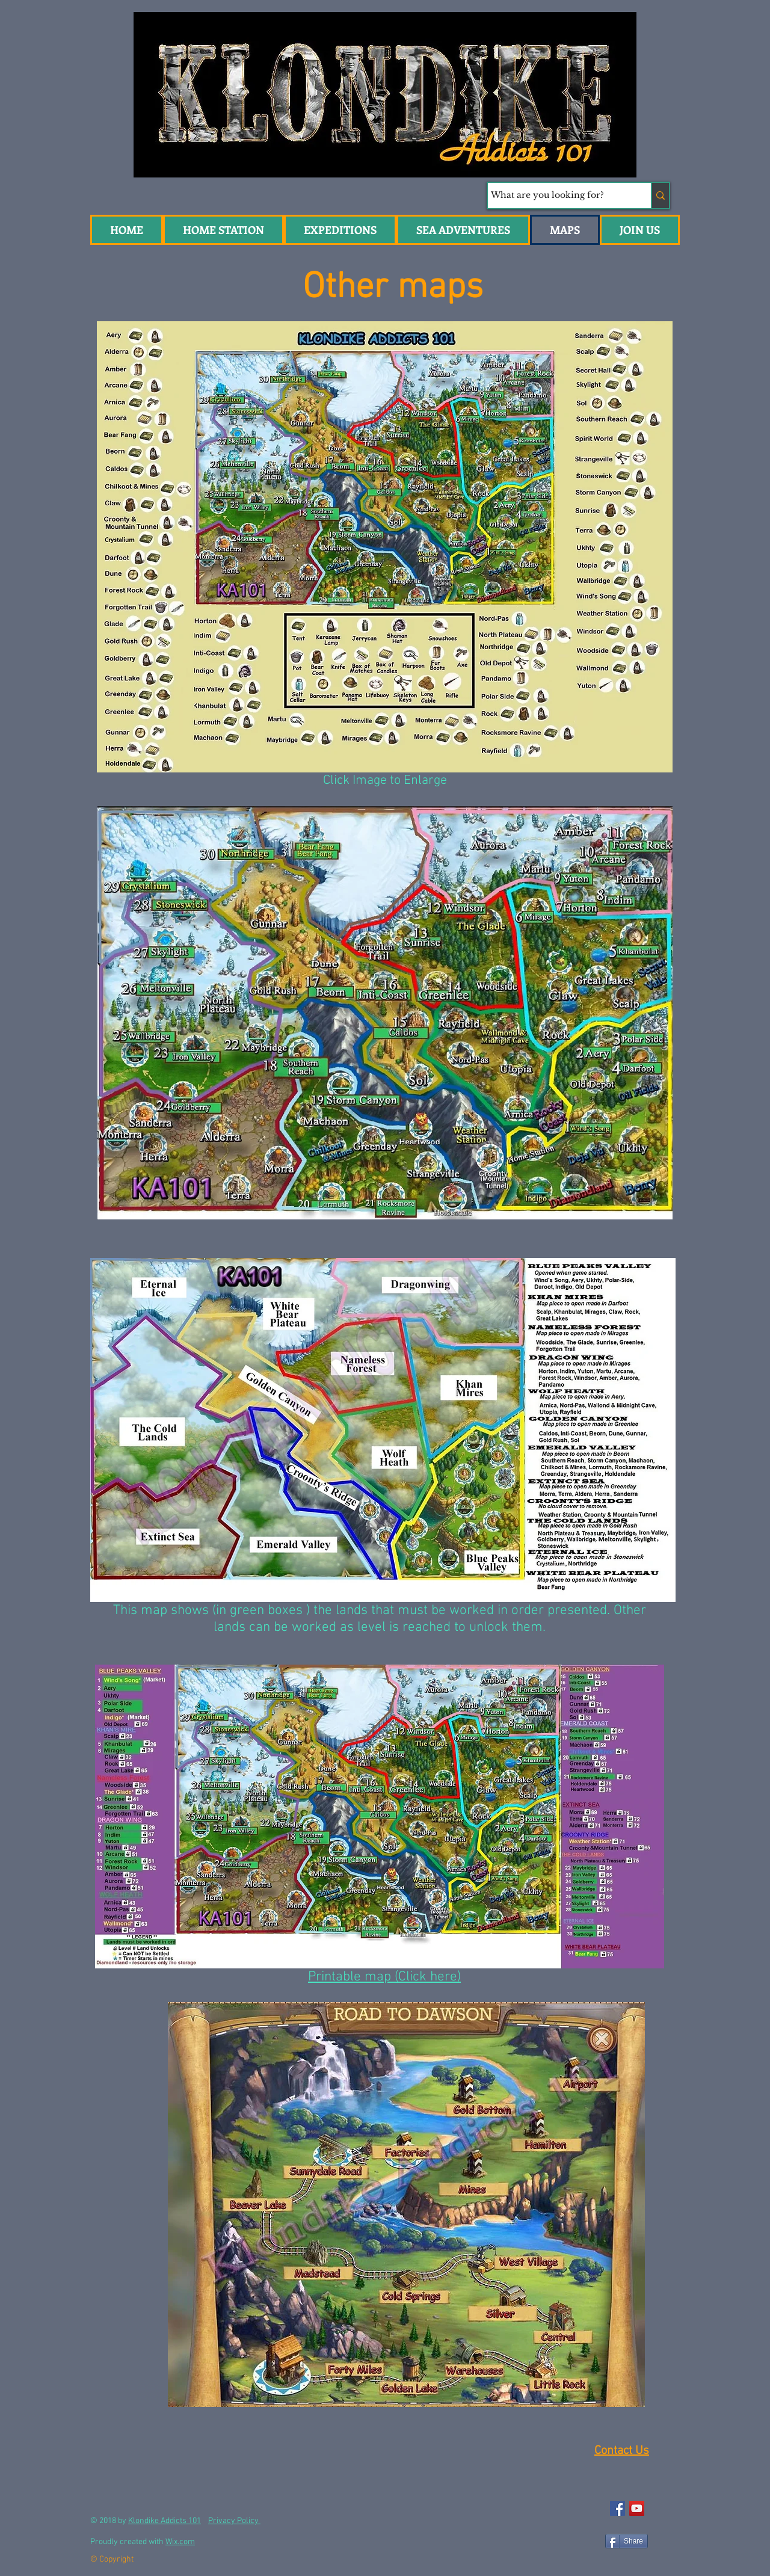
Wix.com (180, 2542)
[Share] (626, 2541)
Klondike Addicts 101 (164, 2521)
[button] (463, 230)
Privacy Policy (234, 2521)
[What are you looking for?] (558, 195)
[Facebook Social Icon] (617, 2508)
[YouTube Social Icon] (636, 2508)
